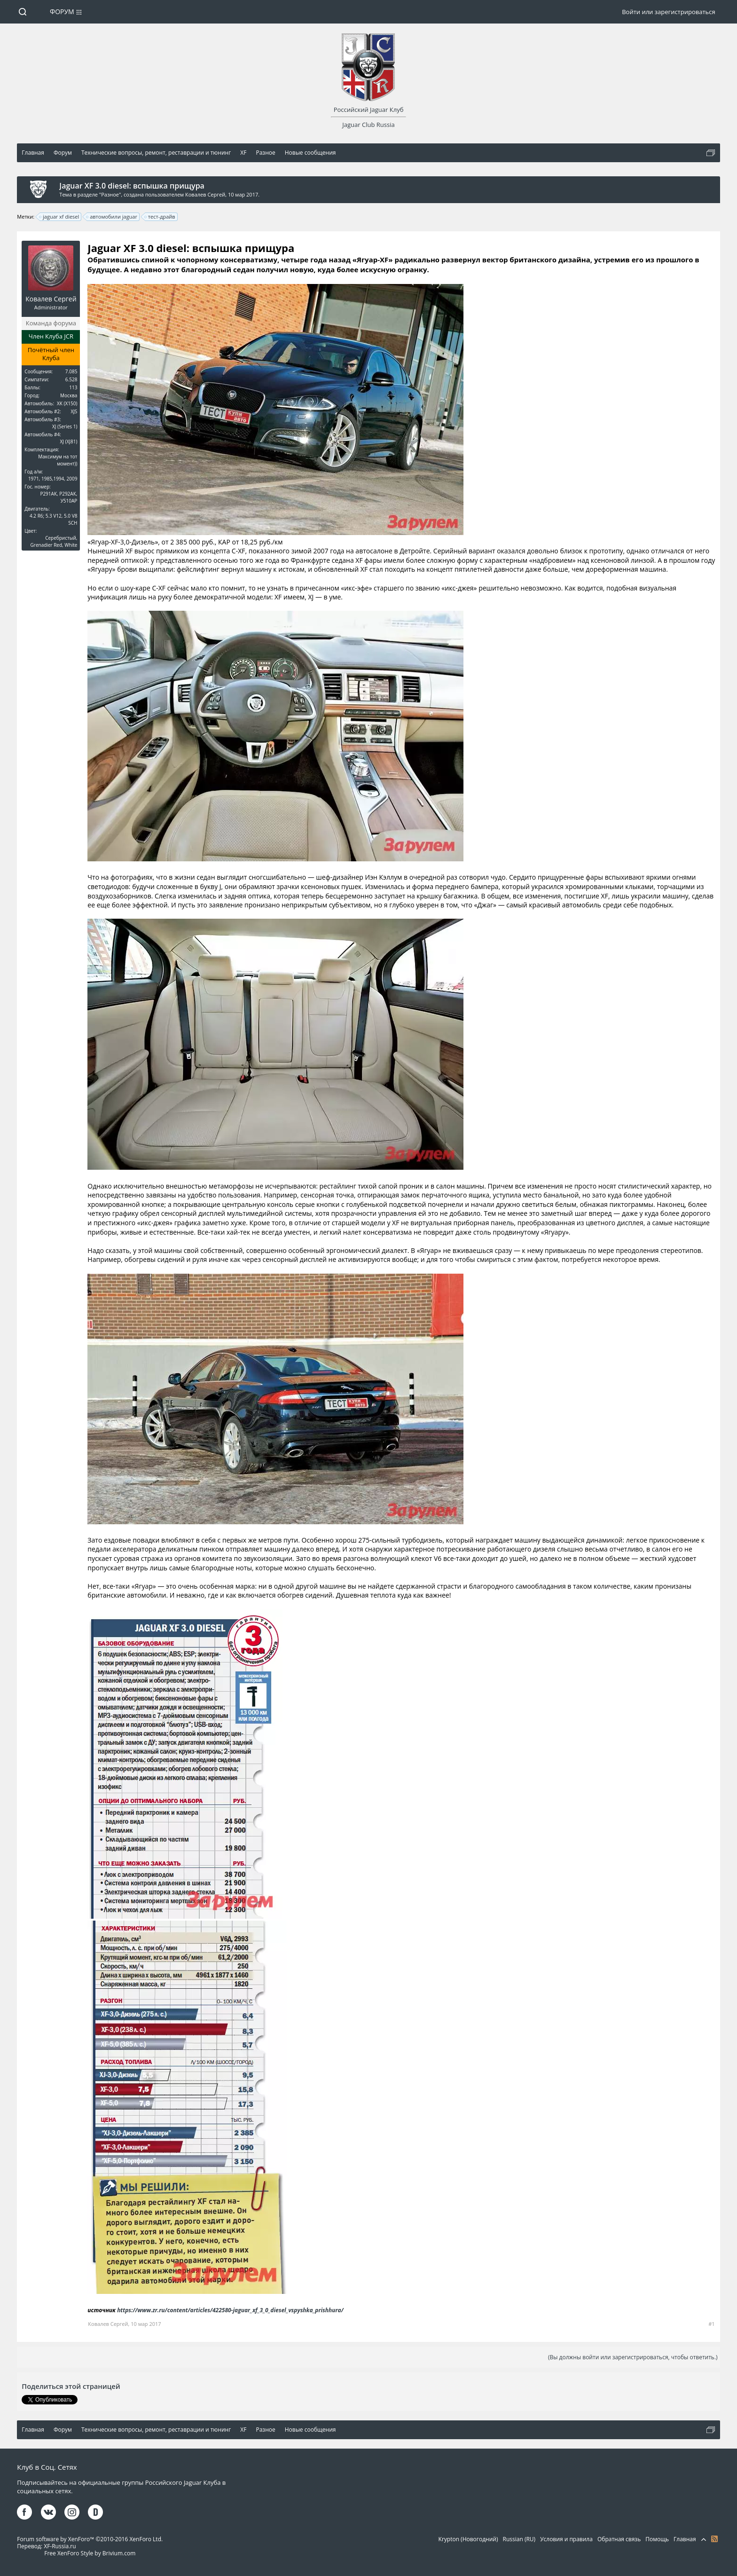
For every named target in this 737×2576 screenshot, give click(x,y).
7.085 (71, 371)
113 (73, 387)
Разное (110, 194)
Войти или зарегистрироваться (668, 12)
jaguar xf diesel (59, 217)
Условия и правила (566, 2539)
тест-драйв (160, 217)
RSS (714, 2539)
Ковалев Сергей (205, 194)
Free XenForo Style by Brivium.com (89, 2553)
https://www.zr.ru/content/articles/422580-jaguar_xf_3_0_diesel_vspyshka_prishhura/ (230, 2310)
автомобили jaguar (112, 217)
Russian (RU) (519, 2539)
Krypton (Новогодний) (468, 2539)
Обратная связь (619, 2539)
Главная (685, 2539)
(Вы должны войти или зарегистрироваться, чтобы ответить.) (633, 2357)
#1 (711, 2323)
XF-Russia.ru (60, 2546)
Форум (62, 11)
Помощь (657, 2539)
